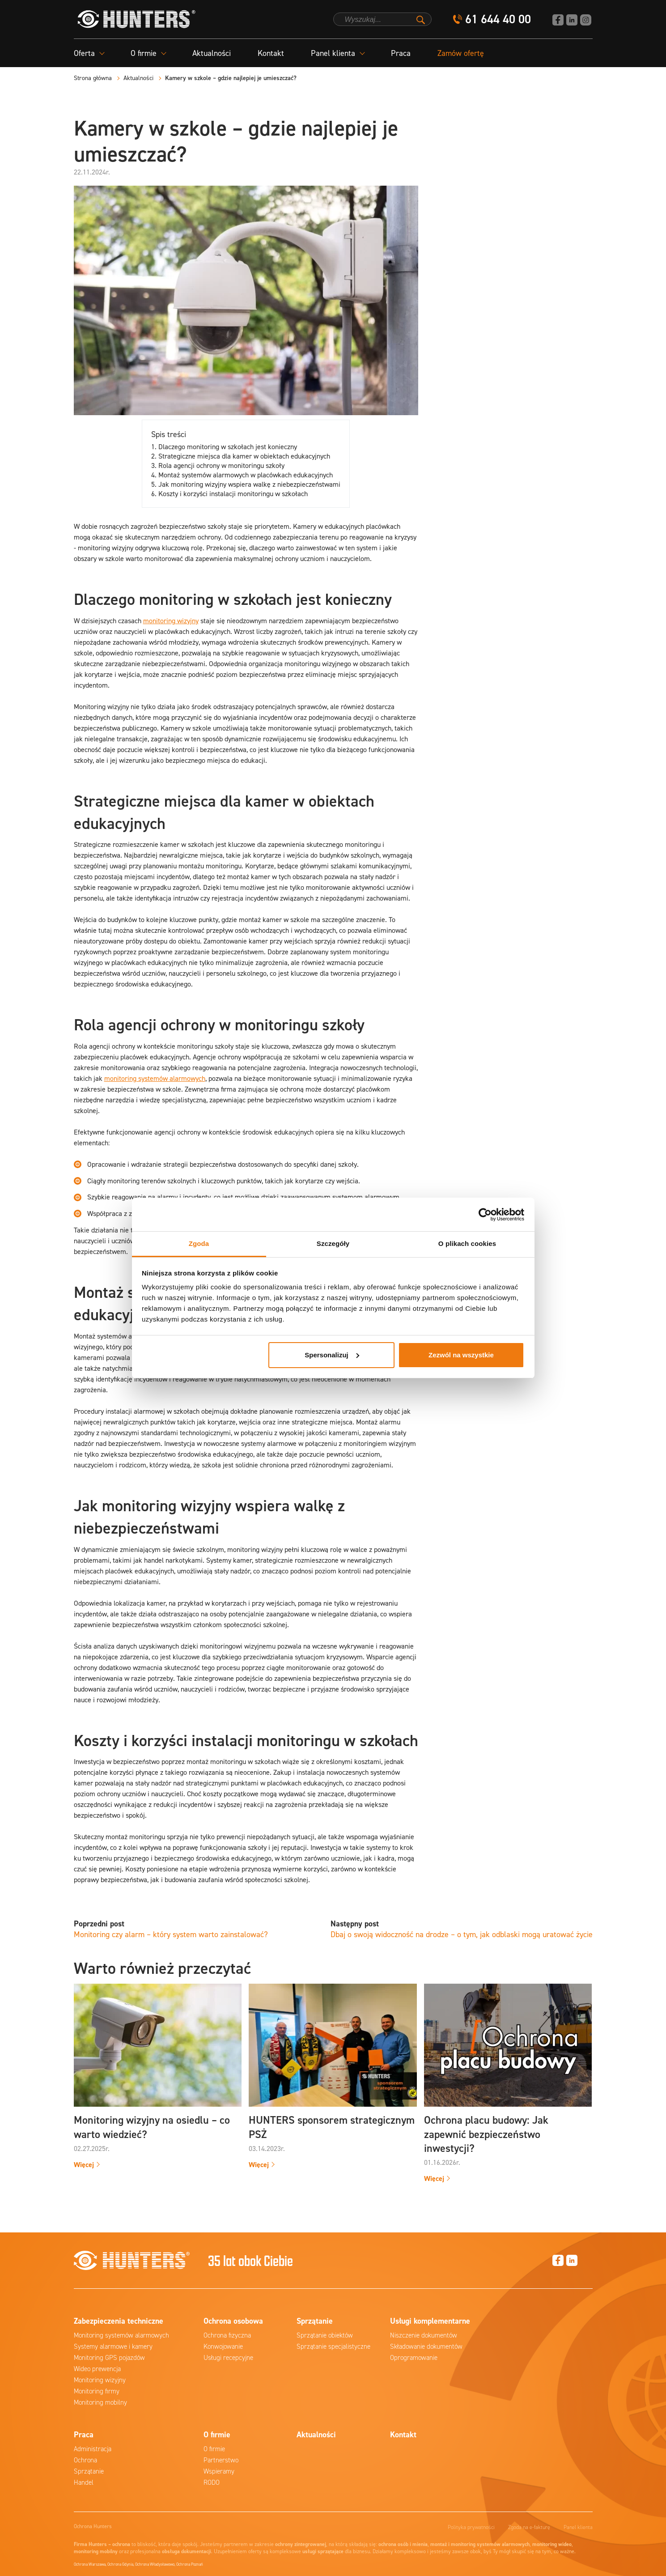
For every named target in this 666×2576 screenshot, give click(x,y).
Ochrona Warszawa (90, 2564)
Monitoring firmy (96, 2391)
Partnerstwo (221, 2460)
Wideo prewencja (97, 2368)
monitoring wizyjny (171, 620)
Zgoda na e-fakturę (529, 2527)
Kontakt (271, 53)
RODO (212, 2482)
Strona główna (93, 78)
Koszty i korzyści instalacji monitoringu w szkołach (233, 493)
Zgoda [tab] (199, 1243)
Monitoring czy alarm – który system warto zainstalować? (171, 1934)
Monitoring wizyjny (100, 2380)
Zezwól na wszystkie (461, 1355)
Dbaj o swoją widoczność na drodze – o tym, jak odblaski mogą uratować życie (462, 1934)
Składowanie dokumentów (426, 2346)
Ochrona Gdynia (120, 2564)
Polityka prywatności (471, 2527)
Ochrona (85, 2460)
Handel (83, 2482)
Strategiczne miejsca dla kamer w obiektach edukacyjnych (244, 456)
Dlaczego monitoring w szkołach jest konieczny (227, 446)
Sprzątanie (89, 2471)
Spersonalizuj (332, 1355)
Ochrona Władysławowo (154, 2564)
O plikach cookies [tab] (467, 1243)
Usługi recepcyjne (228, 2357)
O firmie (214, 2448)
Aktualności (211, 53)
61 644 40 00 (498, 19)
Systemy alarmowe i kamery (113, 2346)
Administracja (92, 2448)
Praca (401, 53)
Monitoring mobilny (100, 2402)
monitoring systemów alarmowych (154, 1078)
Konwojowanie (223, 2346)
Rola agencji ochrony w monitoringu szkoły (221, 465)
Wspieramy (219, 2471)
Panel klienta (578, 2527)
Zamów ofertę (460, 53)
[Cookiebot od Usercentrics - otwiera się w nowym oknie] (485, 1214)
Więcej (84, 2164)
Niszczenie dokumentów (423, 2335)
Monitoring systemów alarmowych (121, 2335)
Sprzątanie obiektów (325, 2335)
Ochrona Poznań (189, 2564)
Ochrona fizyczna (227, 2335)
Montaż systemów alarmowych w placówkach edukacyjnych (245, 475)
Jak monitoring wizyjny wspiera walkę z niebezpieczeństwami (249, 484)
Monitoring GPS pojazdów (109, 2357)
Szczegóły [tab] (333, 1243)
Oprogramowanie (413, 2357)
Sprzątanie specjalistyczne (333, 2346)
